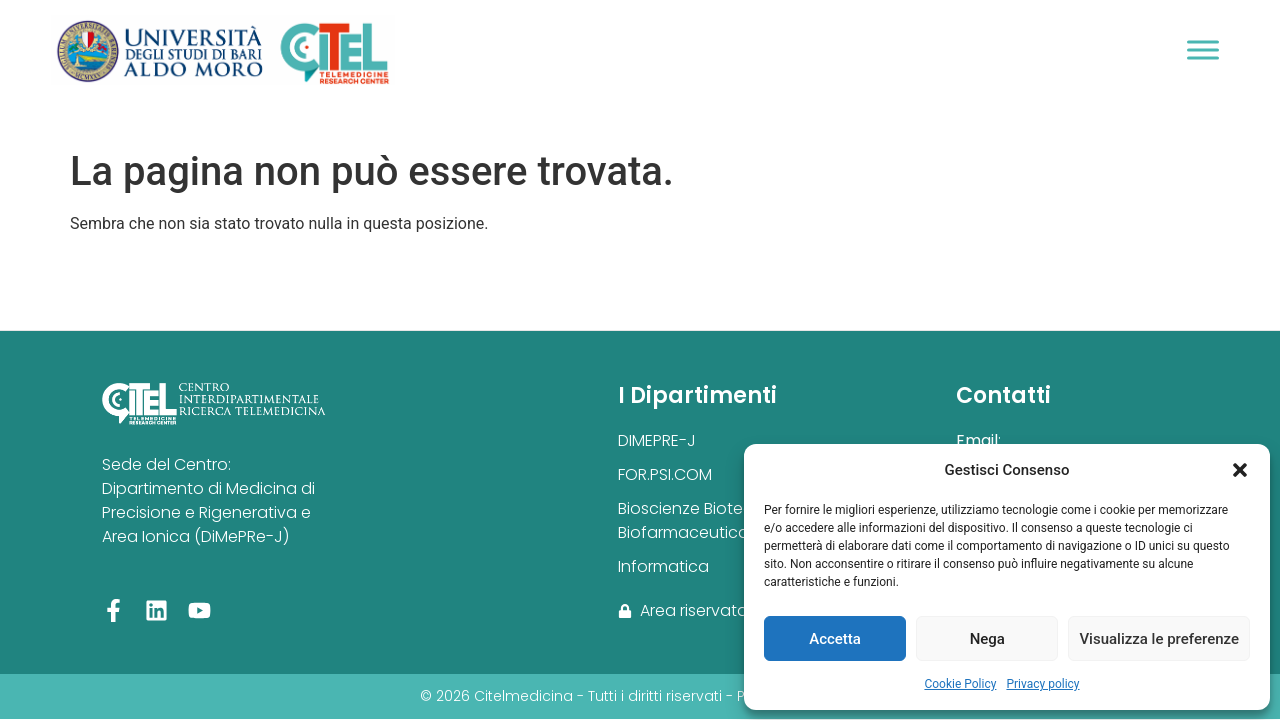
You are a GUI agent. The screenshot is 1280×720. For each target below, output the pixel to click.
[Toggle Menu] (1203, 49)
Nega (987, 639)
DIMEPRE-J (657, 440)
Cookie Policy (960, 684)
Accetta (835, 639)
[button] (1240, 470)
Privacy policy (1042, 684)
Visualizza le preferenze (1159, 639)
